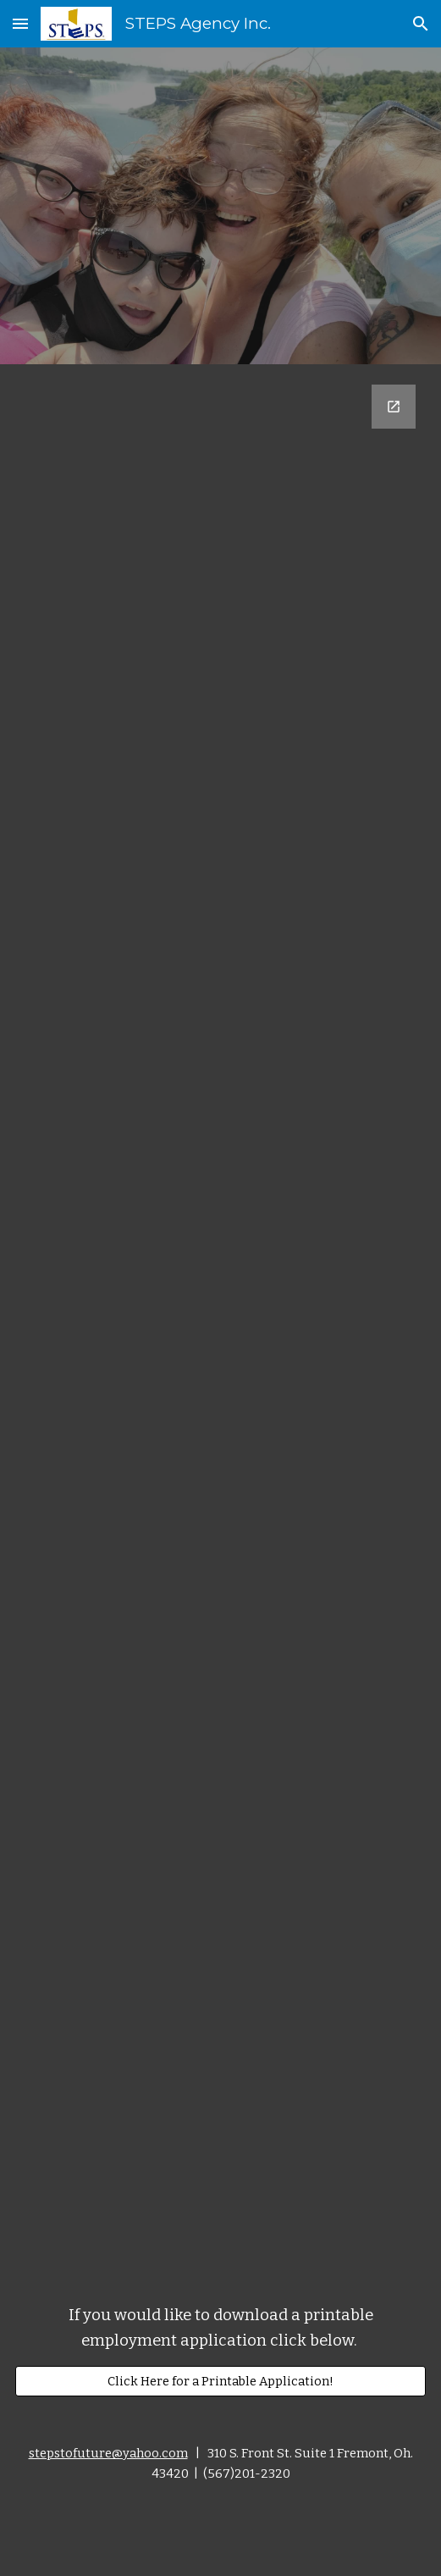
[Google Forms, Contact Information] (220, 1318)
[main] (220, 2328)
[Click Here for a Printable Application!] (220, 2381)
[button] (20, 23)
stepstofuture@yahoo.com (108, 2453)
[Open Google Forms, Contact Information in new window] (394, 407)
